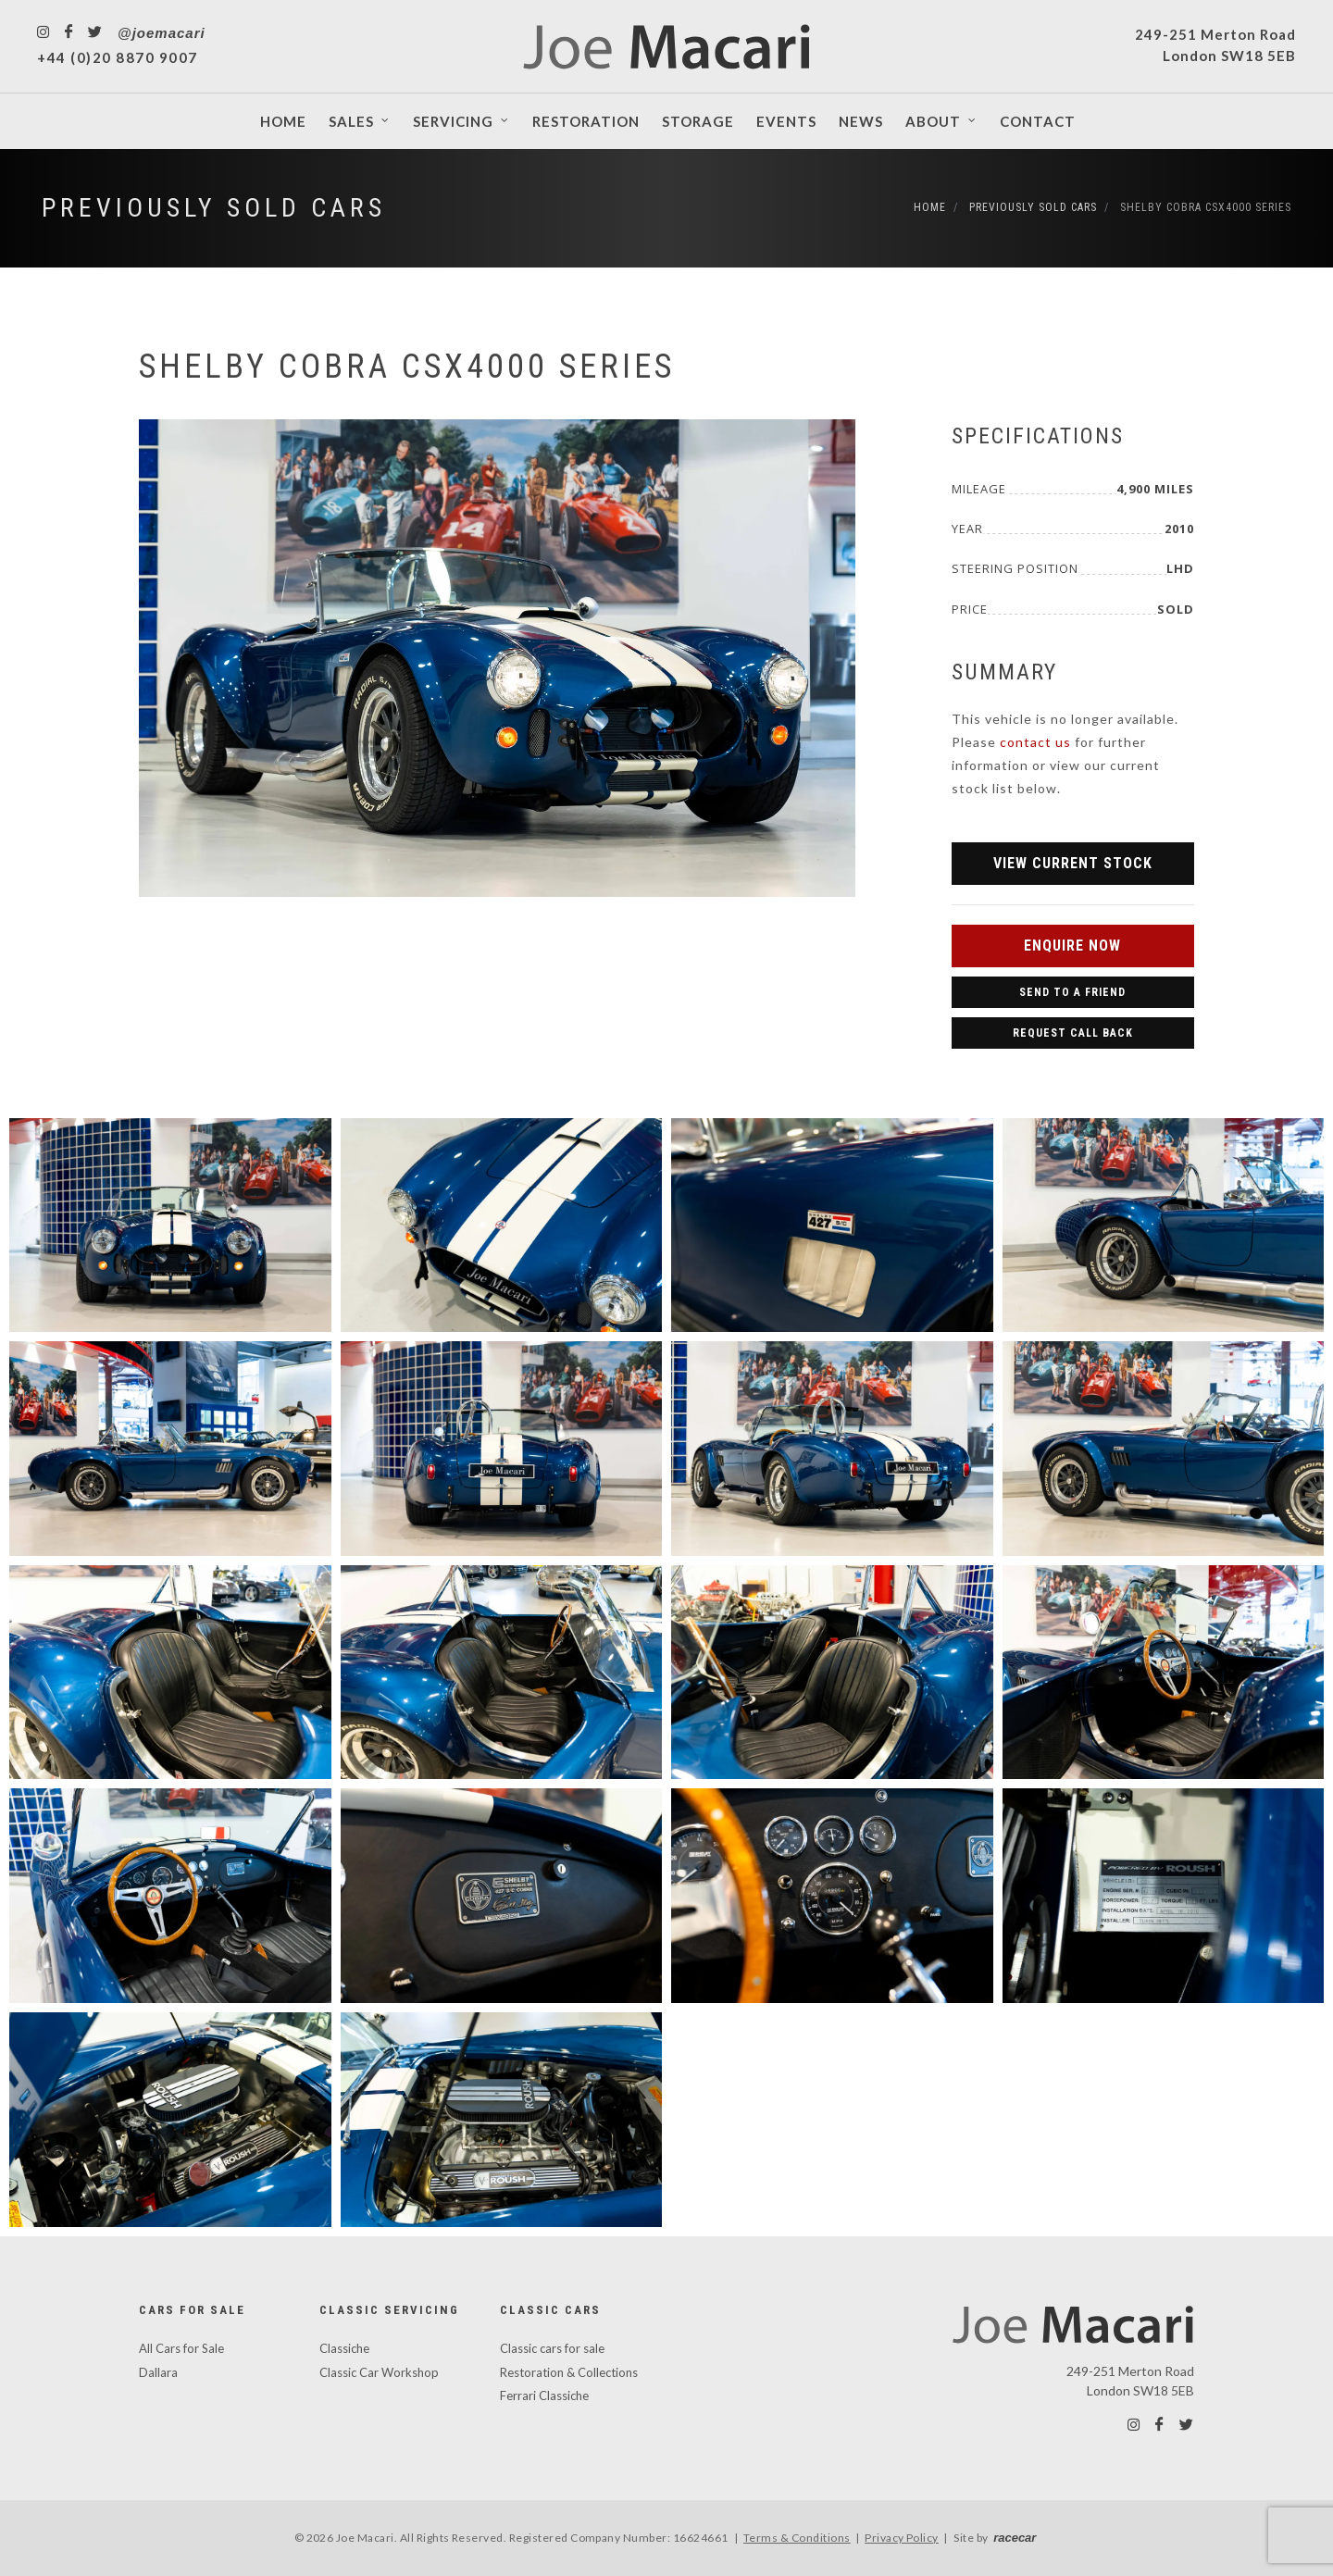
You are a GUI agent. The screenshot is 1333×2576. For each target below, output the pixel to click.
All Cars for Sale (181, 2348)
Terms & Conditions (797, 2538)
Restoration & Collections (569, 2372)
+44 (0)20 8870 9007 (117, 57)
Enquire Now (1072, 945)
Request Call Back (1073, 1033)
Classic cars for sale (552, 2348)
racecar (1014, 2538)
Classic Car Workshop (379, 2372)
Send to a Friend (1072, 992)
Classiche (344, 2348)
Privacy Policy (902, 2538)
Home (930, 207)
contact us (1035, 742)
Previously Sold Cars (214, 208)
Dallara (158, 2372)
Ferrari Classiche (544, 2395)
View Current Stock (1072, 863)
